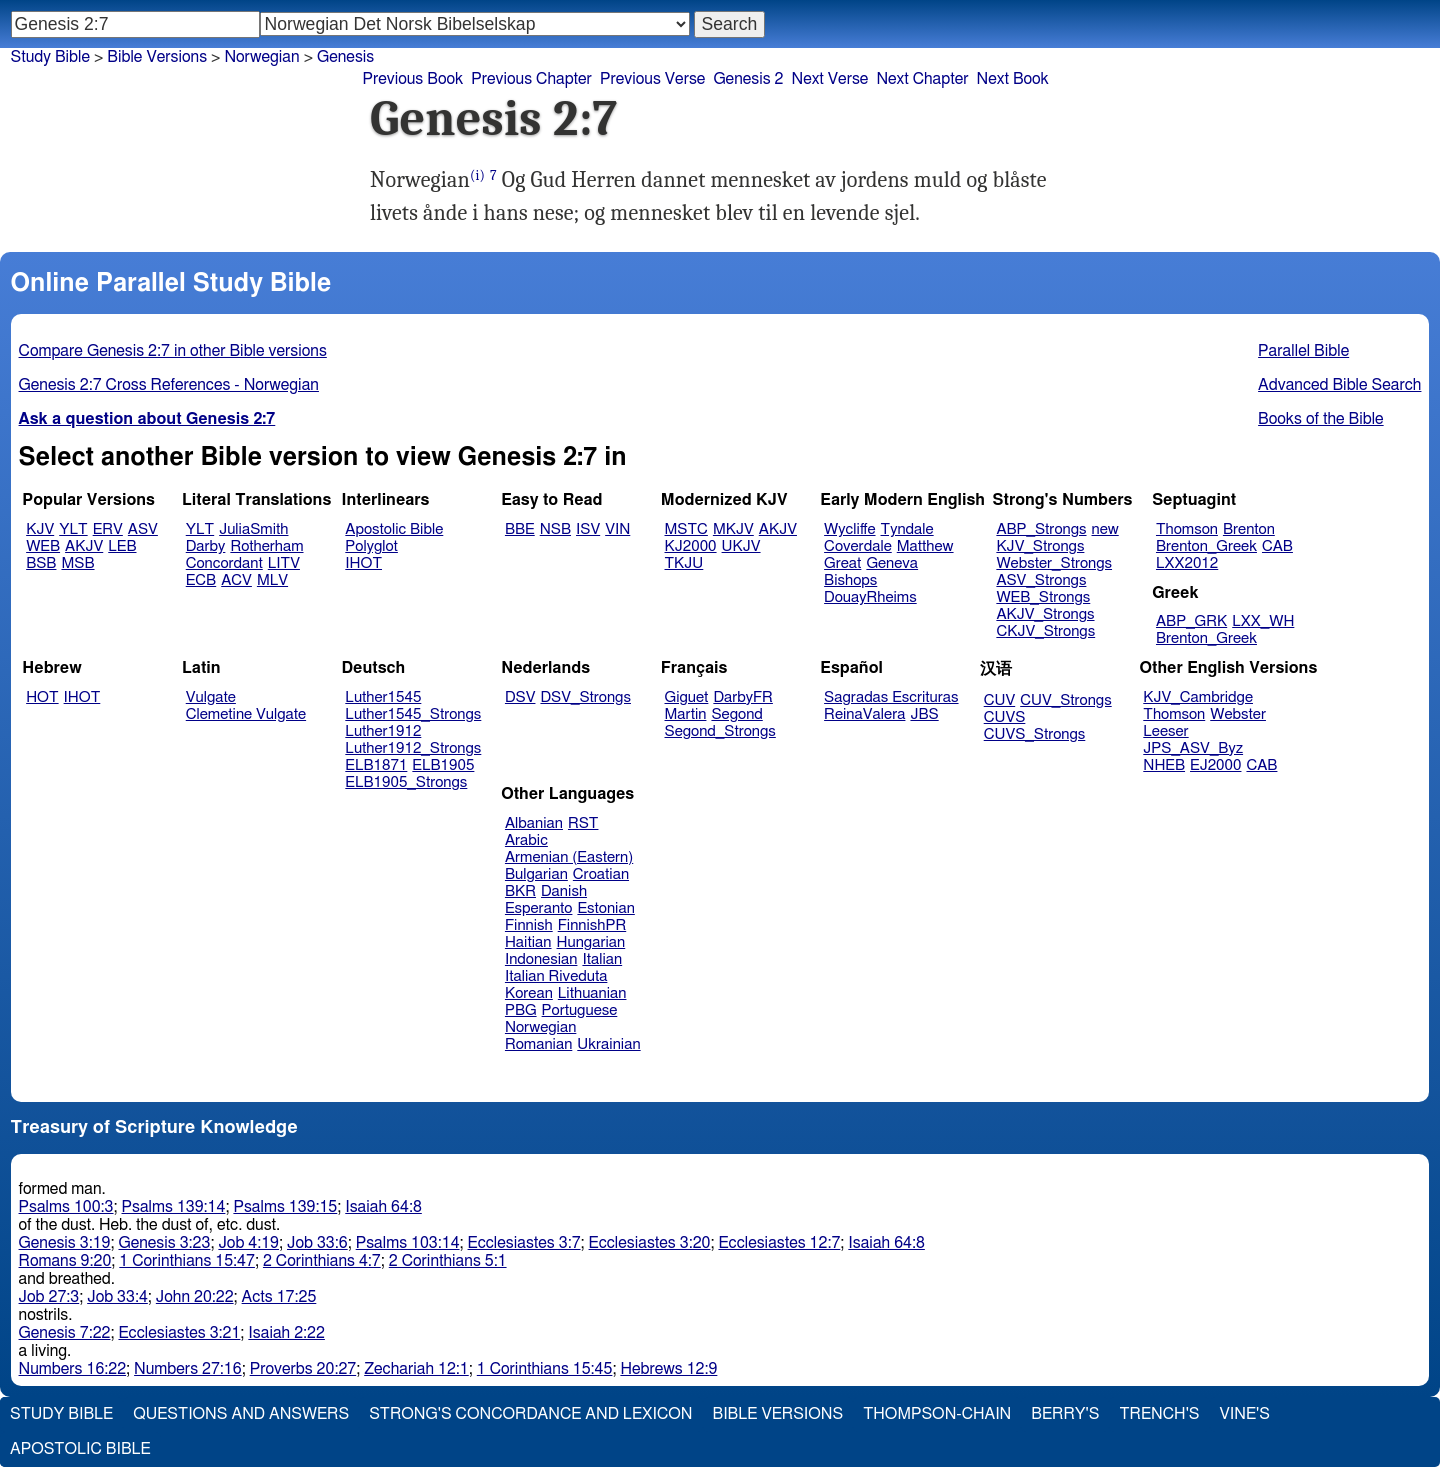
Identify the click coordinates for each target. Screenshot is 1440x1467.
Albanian (534, 823)
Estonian (605, 908)
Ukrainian (608, 1044)
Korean (529, 993)
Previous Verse (652, 79)
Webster (1238, 714)
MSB (77, 563)
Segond (736, 714)
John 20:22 (195, 1297)
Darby (206, 546)
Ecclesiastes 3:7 (524, 1243)
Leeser (1165, 731)
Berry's (1065, 1414)
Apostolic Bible (80, 1449)
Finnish (529, 925)
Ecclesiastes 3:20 (650, 1243)
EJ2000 (1215, 765)
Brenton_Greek (1206, 546)
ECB (201, 580)
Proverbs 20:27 (303, 1369)
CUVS (1005, 717)
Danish (564, 891)
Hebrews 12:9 (668, 1369)
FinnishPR (592, 925)
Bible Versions (157, 57)
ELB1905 (443, 765)
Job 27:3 (49, 1297)
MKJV (733, 529)
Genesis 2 (748, 79)
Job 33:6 (317, 1243)
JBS (924, 714)
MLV (272, 580)
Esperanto (539, 908)
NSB (555, 529)
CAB (1277, 546)
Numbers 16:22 (73, 1369)
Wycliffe (849, 529)
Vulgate (211, 697)
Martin (686, 714)
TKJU (684, 563)
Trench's (1159, 1414)
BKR (520, 891)
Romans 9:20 (65, 1261)
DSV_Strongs (585, 697)
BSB (41, 563)
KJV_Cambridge (1198, 697)
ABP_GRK (1191, 621)
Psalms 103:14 (408, 1243)
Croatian (601, 874)
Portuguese (580, 1010)
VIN (617, 529)
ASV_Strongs (1041, 580)
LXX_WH (1263, 621)
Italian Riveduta (556, 976)
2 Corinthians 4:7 (322, 1261)
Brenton (1249, 529)
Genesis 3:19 (65, 1243)
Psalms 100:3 (66, 1207)
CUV (1000, 700)
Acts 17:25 (279, 1297)
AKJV (84, 546)
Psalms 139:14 (174, 1207)
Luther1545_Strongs (413, 714)
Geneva (892, 563)
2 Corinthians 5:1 (448, 1261)
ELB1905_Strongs (406, 782)
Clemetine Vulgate (246, 714)
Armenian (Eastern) (569, 857)
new (1105, 529)
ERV (108, 529)
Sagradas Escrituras (891, 697)
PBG (521, 1010)
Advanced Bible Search (1339, 385)
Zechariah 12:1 (416, 1369)
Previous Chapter (531, 79)
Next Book (1013, 79)
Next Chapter (922, 79)
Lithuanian (592, 993)
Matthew (925, 546)
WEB (43, 546)
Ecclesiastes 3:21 (179, 1333)
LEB (122, 546)
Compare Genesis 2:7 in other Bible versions (173, 351)
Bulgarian (536, 874)
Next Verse (830, 79)
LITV (284, 563)
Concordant (224, 563)
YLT (73, 529)
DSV (520, 697)
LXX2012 (1187, 563)
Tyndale (907, 529)
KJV (40, 529)
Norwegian (261, 57)
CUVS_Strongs (1035, 734)
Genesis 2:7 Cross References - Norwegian (169, 385)
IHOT (363, 563)
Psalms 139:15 (285, 1207)
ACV (236, 580)
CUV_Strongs (1065, 700)
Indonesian (541, 959)
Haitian (528, 942)
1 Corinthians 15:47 (187, 1261)
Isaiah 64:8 (383, 1207)
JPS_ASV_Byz (1193, 748)
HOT (42, 697)
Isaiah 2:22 (286, 1333)
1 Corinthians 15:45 (545, 1369)
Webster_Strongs (1054, 563)
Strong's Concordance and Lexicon (530, 1414)
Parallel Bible (1303, 351)
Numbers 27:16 (188, 1369)
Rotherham (266, 546)
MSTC (686, 529)
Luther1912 (383, 731)
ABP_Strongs (1041, 529)
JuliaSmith (253, 529)
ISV (588, 529)
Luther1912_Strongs (413, 748)
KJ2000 (691, 546)
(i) (477, 175)
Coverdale (858, 546)
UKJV (741, 546)
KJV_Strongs (1040, 546)
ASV (143, 529)
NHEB (1164, 765)
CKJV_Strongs (1045, 631)
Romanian (538, 1044)
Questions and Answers (241, 1414)
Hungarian (591, 942)
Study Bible (50, 57)
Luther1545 (383, 697)
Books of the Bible (1321, 419)
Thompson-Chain (937, 1414)
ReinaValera (864, 714)
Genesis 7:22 (65, 1333)
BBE (520, 529)
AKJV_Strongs (1045, 614)
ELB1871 (376, 765)
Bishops (850, 580)
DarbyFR (743, 697)
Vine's (1245, 1414)
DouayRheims (870, 597)
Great (842, 563)
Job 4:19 (248, 1243)
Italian (602, 959)
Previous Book (412, 79)
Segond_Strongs (720, 731)
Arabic (526, 840)
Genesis (345, 57)
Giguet (687, 697)
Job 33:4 (117, 1297)
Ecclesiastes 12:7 (779, 1243)
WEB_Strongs (1043, 597)
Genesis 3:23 (164, 1243)
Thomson (1187, 529)
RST (583, 823)
